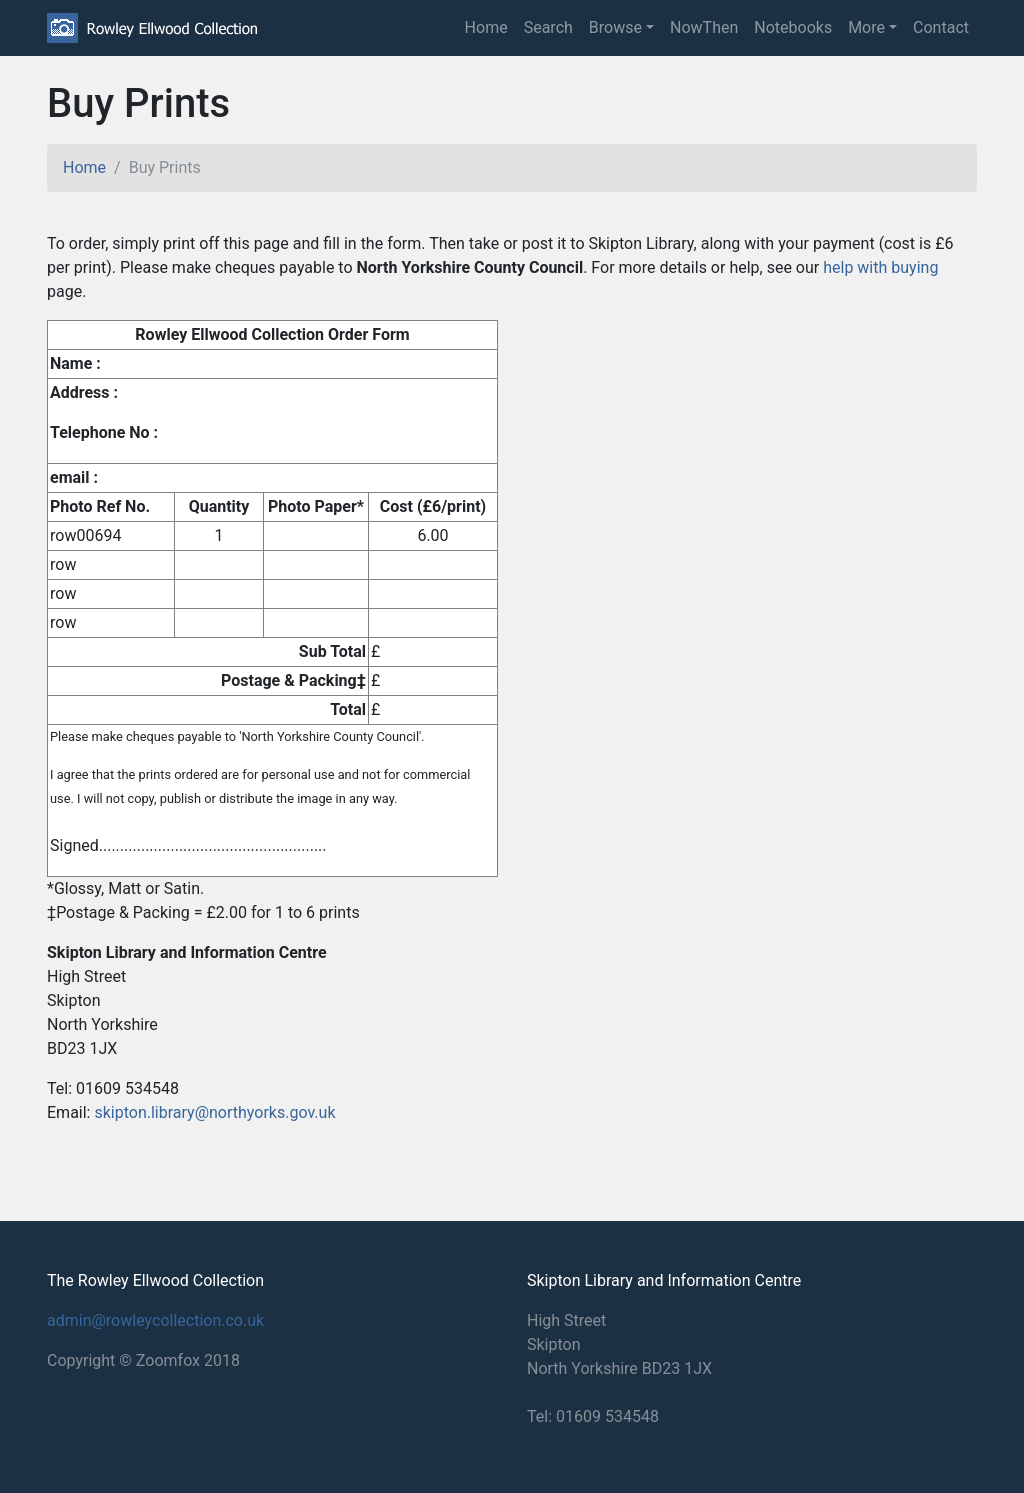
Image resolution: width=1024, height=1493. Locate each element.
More (866, 27)
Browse (615, 27)
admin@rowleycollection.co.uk (155, 1320)
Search (548, 27)
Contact (941, 27)
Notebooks (793, 27)
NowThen (704, 27)
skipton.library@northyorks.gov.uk (214, 1112)
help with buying (880, 267)
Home (486, 27)
